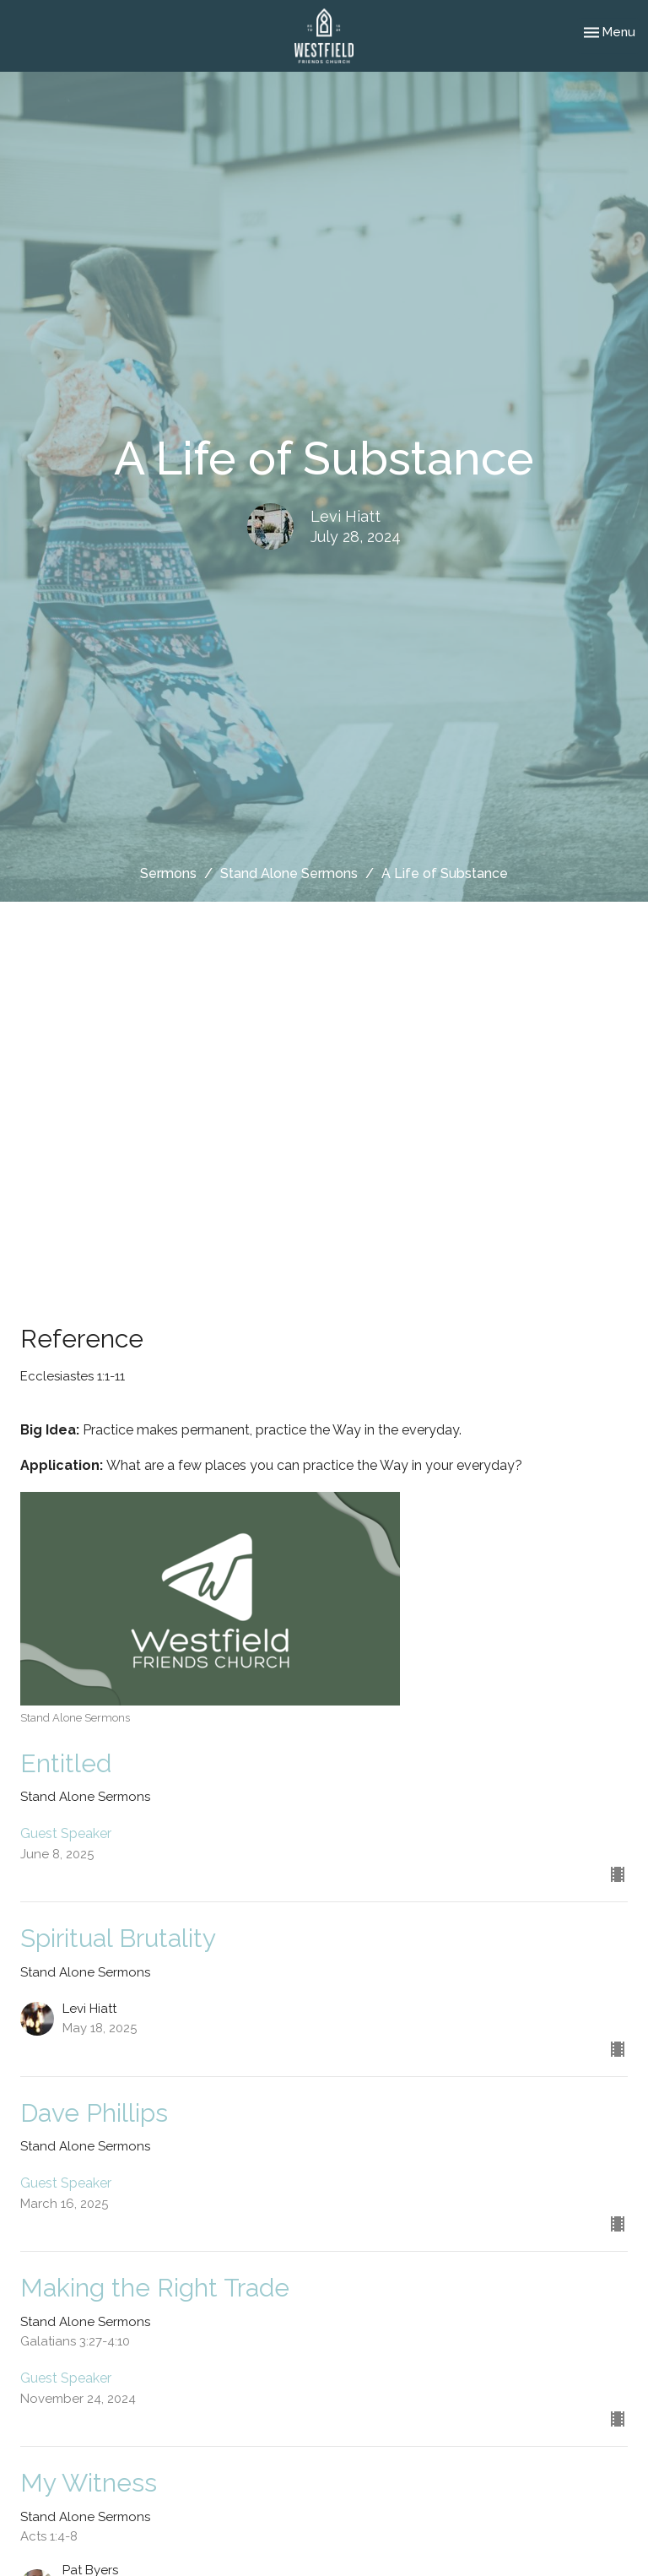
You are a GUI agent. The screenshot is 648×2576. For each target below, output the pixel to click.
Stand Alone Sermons (289, 873)
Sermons (168, 873)
